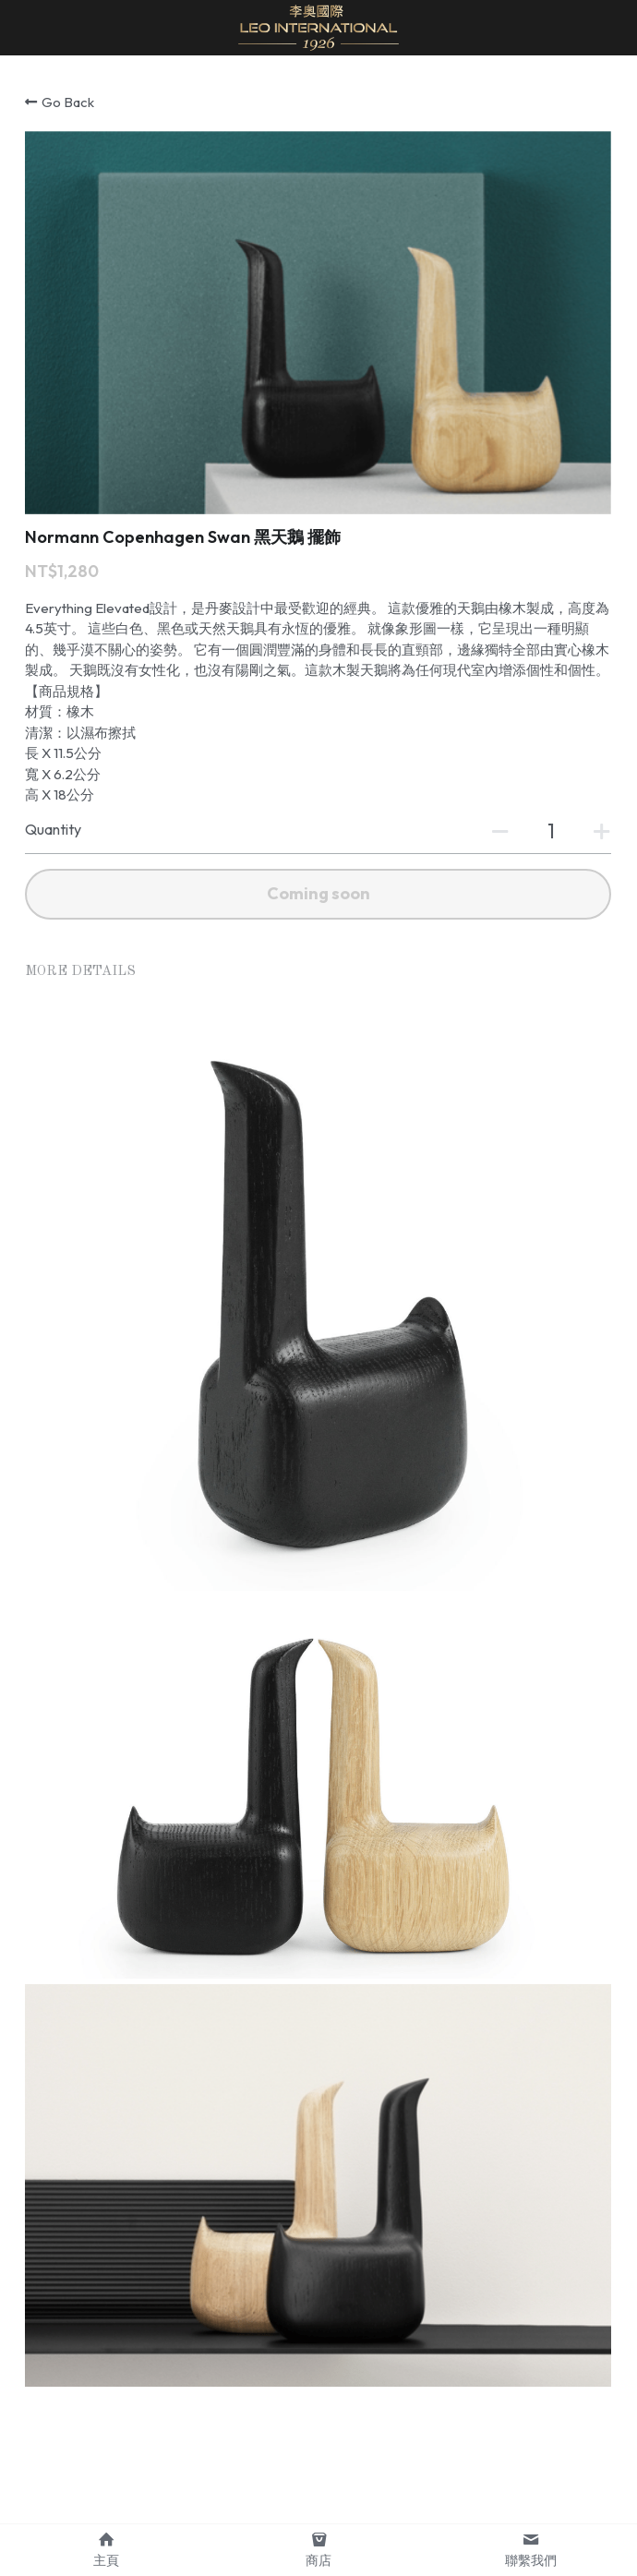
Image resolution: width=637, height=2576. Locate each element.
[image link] (318, 26)
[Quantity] (551, 831)
